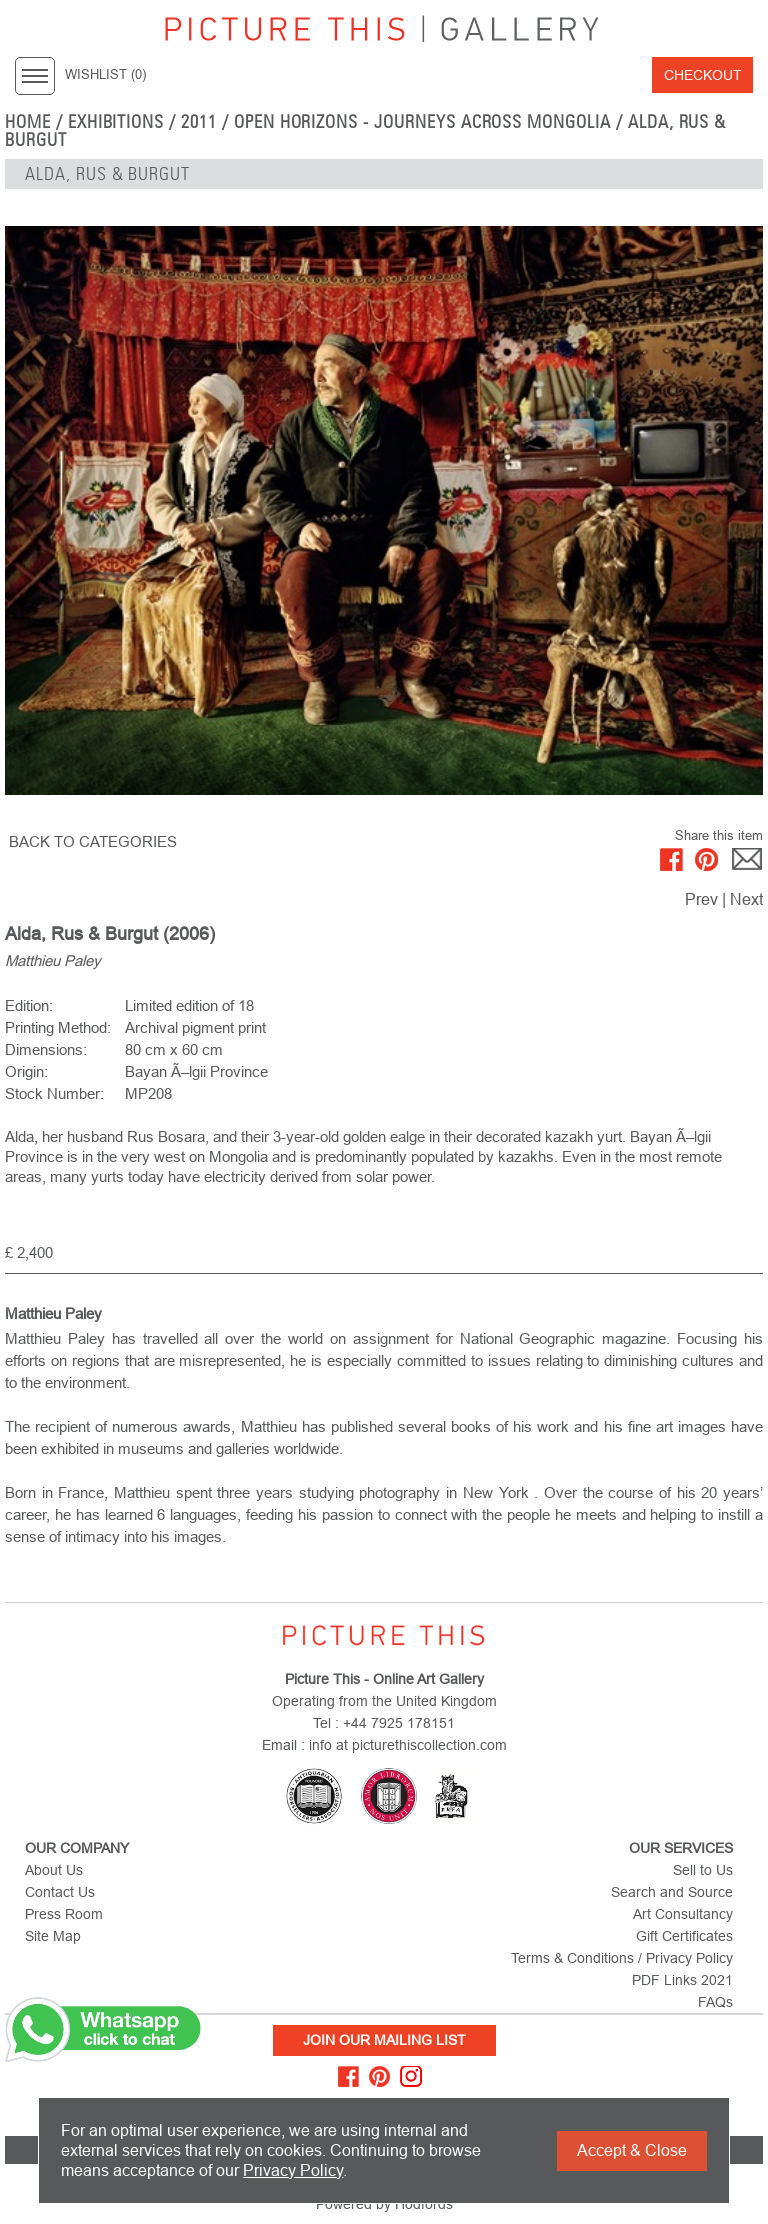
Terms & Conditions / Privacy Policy (622, 1958)
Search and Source (672, 1892)
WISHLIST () (105, 75)
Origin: (26, 1071)
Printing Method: (58, 1027)
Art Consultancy (683, 1914)
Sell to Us (703, 1870)
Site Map (53, 1936)
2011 (199, 122)
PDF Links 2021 (682, 1980)
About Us (54, 1870)
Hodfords (424, 2204)
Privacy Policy (293, 2170)
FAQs (715, 2002)
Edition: (29, 1005)
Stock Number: (54, 1093)
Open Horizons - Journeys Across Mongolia (422, 122)
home (28, 122)
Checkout (703, 75)
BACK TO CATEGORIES (93, 841)
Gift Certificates (684, 1936)
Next (746, 899)
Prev (701, 899)
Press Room (64, 1914)
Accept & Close (632, 2150)
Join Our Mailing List (384, 2040)
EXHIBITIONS (116, 122)
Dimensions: (46, 1049)
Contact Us (60, 1892)
